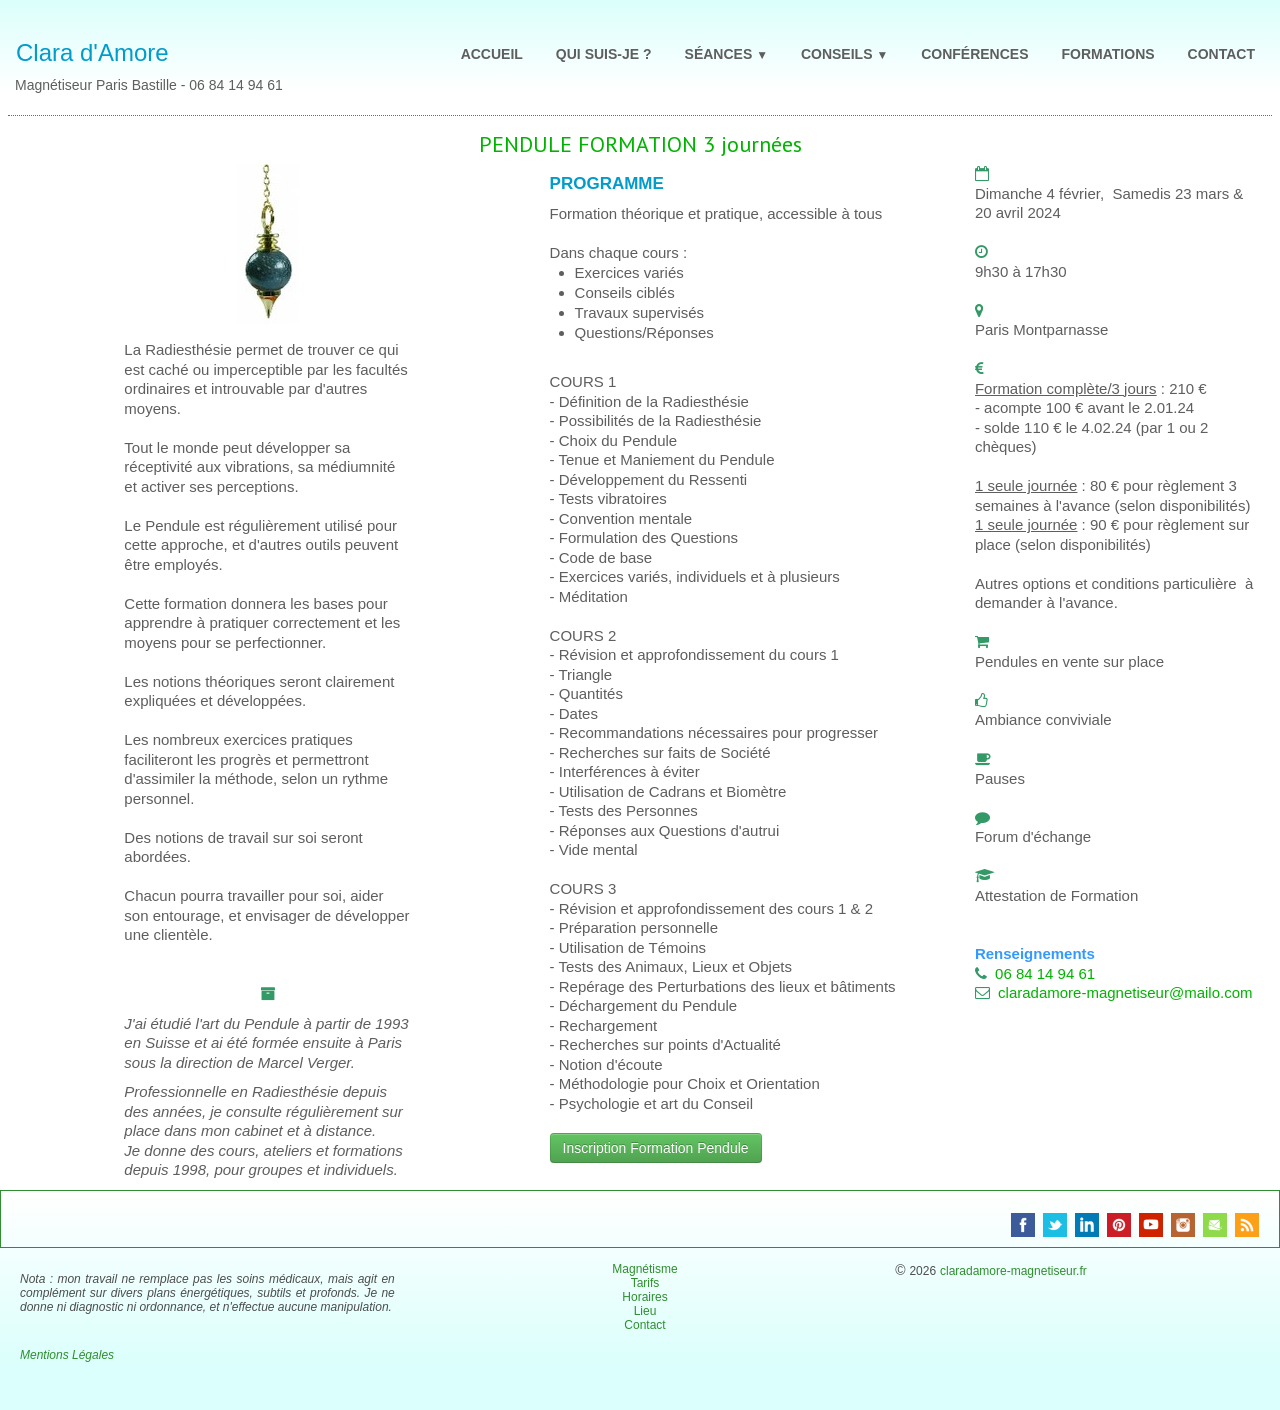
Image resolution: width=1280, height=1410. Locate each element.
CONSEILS (844, 54)
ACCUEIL (492, 54)
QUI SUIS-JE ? (604, 54)
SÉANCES (726, 54)
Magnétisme (644, 1269)
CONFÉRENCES (974, 54)
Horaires (644, 1297)
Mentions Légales (67, 1355)
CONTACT (1221, 54)
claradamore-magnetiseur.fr (1013, 1271)
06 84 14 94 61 (1045, 973)
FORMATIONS (1108, 54)
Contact (644, 1325)
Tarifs (645, 1283)
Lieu (645, 1311)
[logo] (159, 60)
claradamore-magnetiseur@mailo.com (1125, 992)
